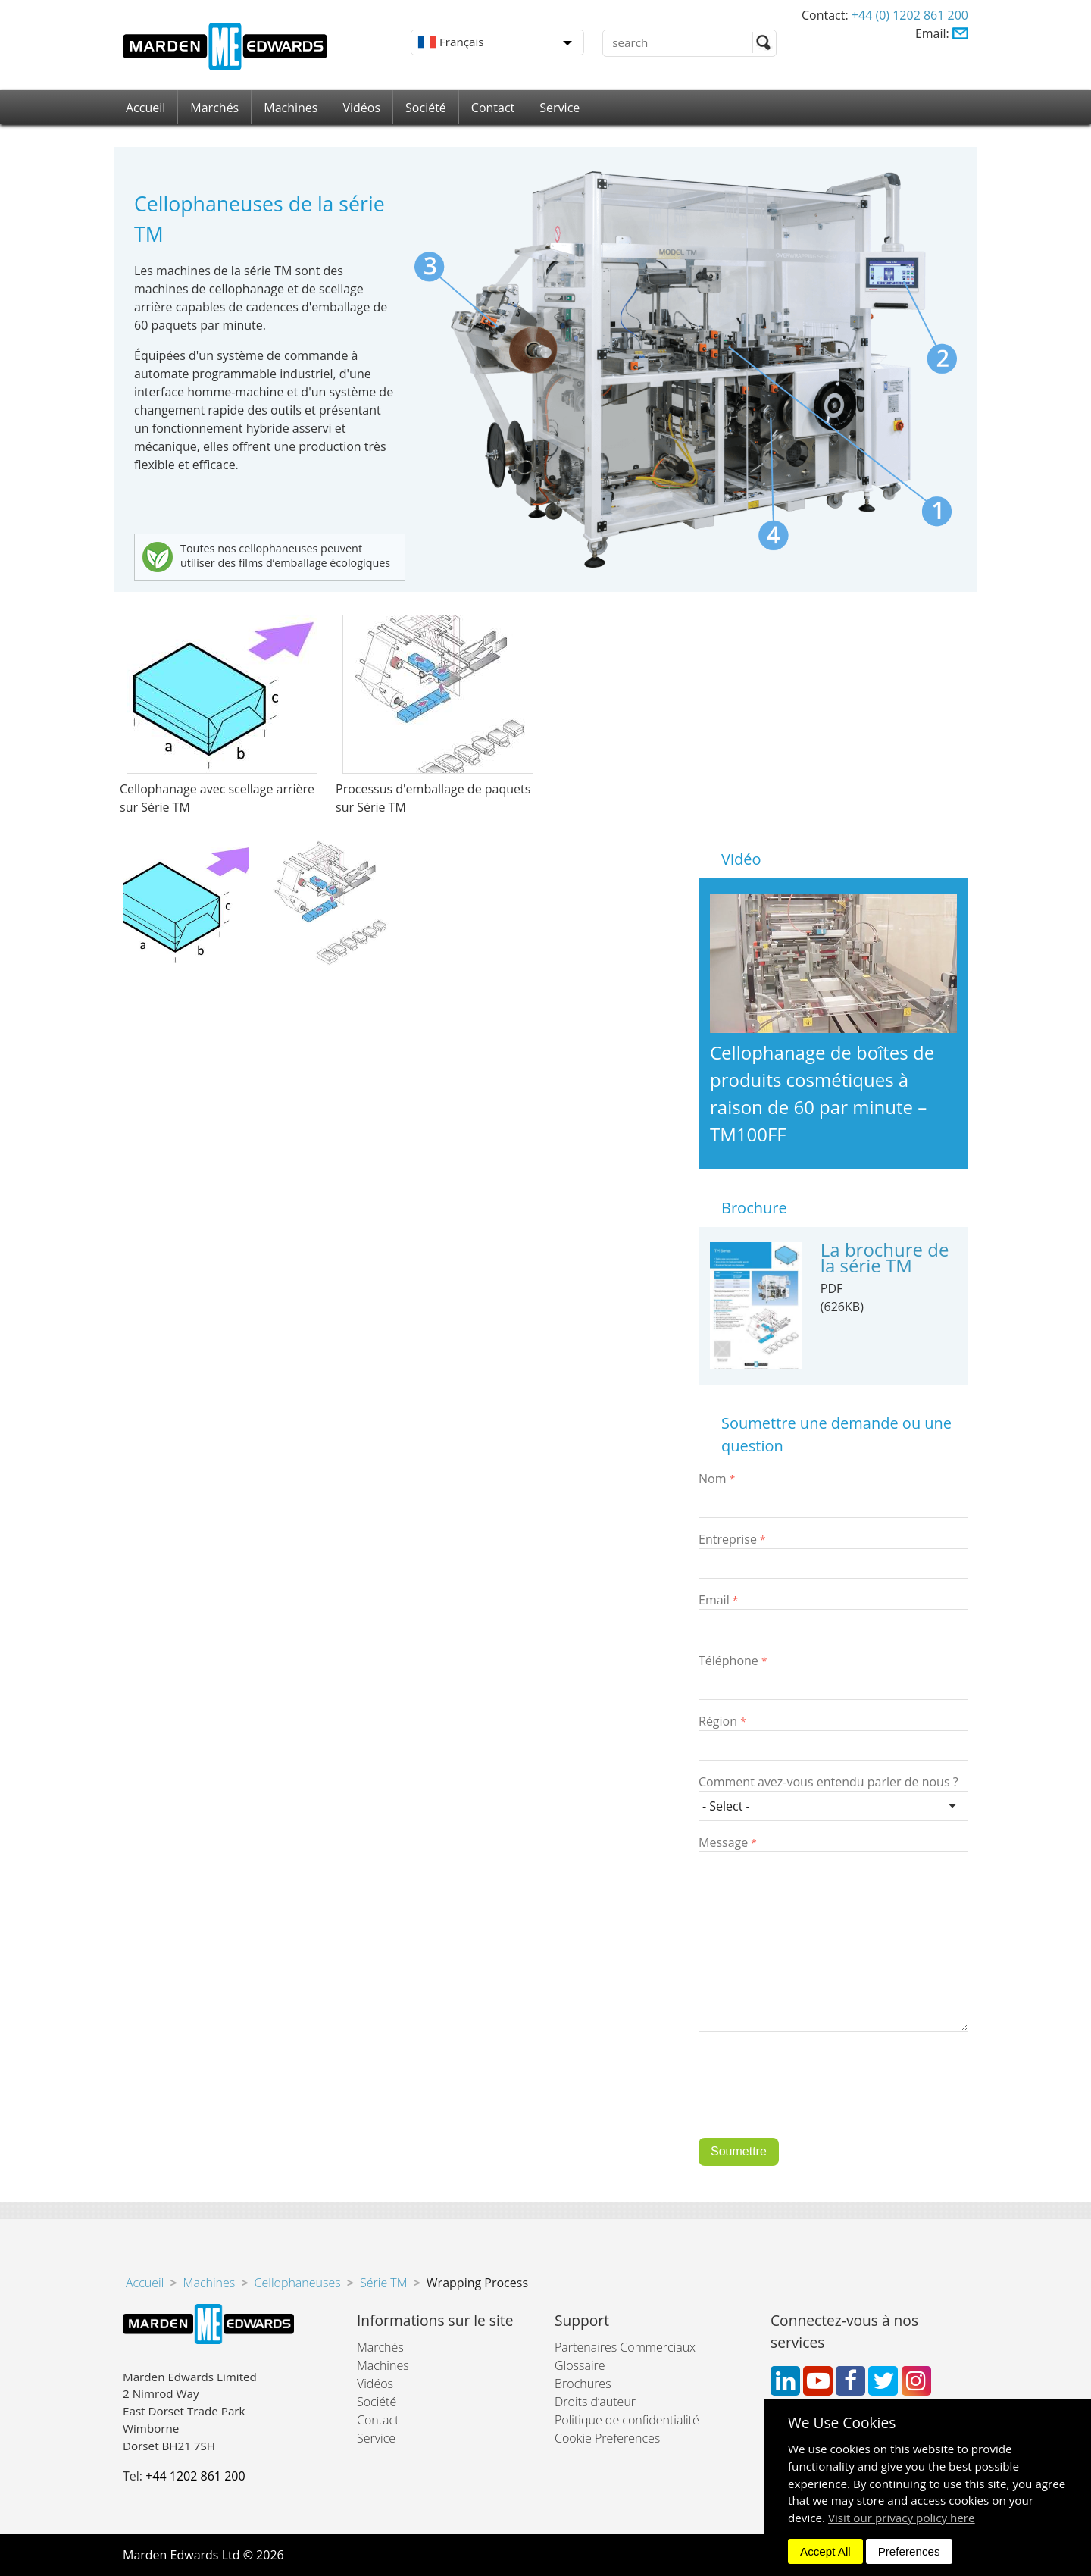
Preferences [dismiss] (909, 2551)
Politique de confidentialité (627, 2420)
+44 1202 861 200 (195, 2476)
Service (559, 107)
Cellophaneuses (298, 2282)
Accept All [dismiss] (825, 2551)
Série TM (384, 2282)
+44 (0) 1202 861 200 (910, 15)
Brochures (583, 2383)
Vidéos (361, 107)
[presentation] (814, 2096)
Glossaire (580, 2365)
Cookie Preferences (607, 2438)
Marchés (214, 107)
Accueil (145, 107)
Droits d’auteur (595, 2401)
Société (425, 107)
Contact (492, 107)
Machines (290, 107)
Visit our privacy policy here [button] (901, 2517)
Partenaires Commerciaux (625, 2347)
